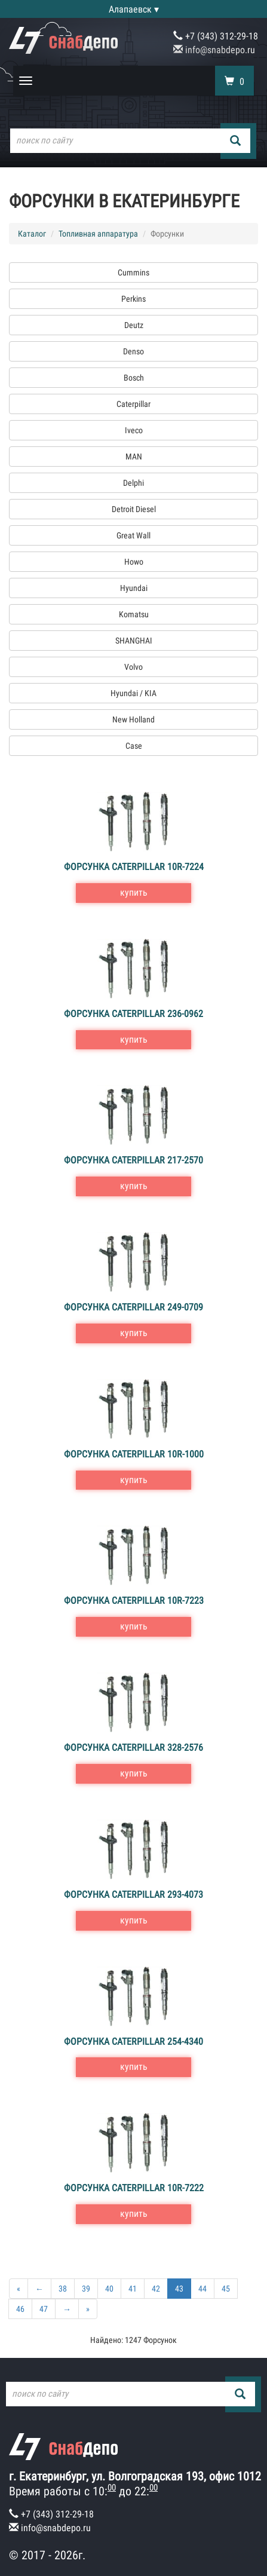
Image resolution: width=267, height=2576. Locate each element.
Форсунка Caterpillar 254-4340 (133, 2041)
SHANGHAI (133, 640)
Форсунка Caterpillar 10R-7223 (134, 1600)
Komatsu (134, 614)
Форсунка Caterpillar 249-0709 (133, 1307)
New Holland (133, 719)
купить (134, 892)
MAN (133, 456)
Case (133, 746)
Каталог (32, 233)
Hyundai (134, 588)
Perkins (133, 299)
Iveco (134, 430)
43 (179, 2288)
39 (86, 2288)
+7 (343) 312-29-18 (215, 36)
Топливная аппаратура (98, 233)
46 (20, 2309)
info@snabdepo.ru (214, 50)
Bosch (134, 377)
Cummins (133, 272)
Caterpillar (133, 404)
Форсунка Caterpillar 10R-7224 (134, 866)
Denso (133, 351)
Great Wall (133, 535)
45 (226, 2288)
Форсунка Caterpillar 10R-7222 (134, 2188)
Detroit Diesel (134, 509)
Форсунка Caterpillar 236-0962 (133, 1013)
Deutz (133, 325)
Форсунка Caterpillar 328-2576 (133, 1747)
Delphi (133, 483)
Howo (133, 561)
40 (109, 2288)
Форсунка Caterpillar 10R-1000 (134, 1454)
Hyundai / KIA (133, 693)
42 (156, 2288)
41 (132, 2288)
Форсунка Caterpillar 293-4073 (133, 1894)
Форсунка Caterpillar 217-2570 (133, 1160)
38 (63, 2288)
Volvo (133, 667)
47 (43, 2309)
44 (202, 2288)
